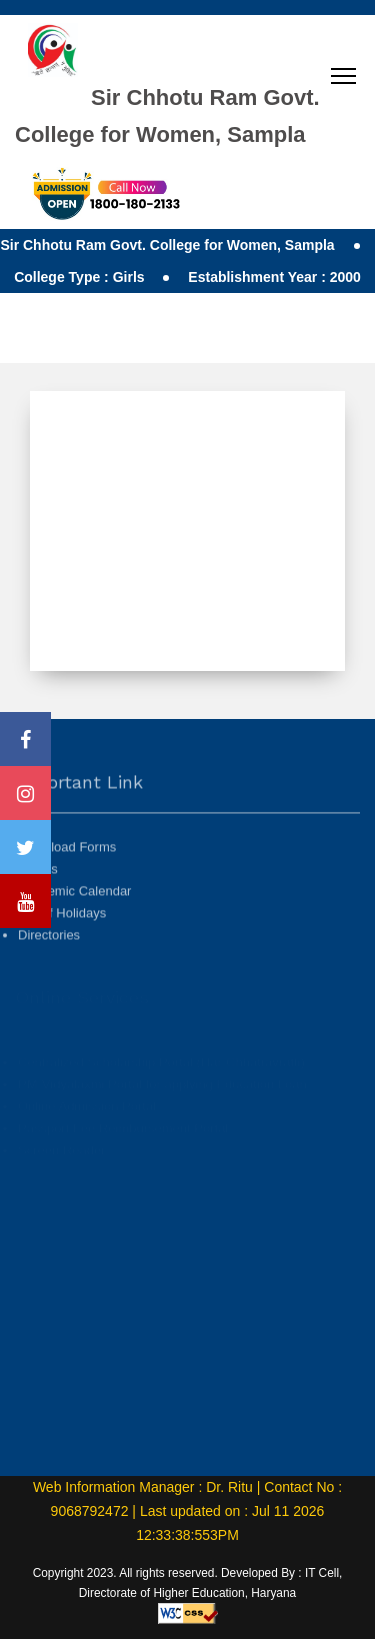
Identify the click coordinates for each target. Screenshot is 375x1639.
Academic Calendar (74, 925)
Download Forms (67, 881)
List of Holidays (62, 947)
